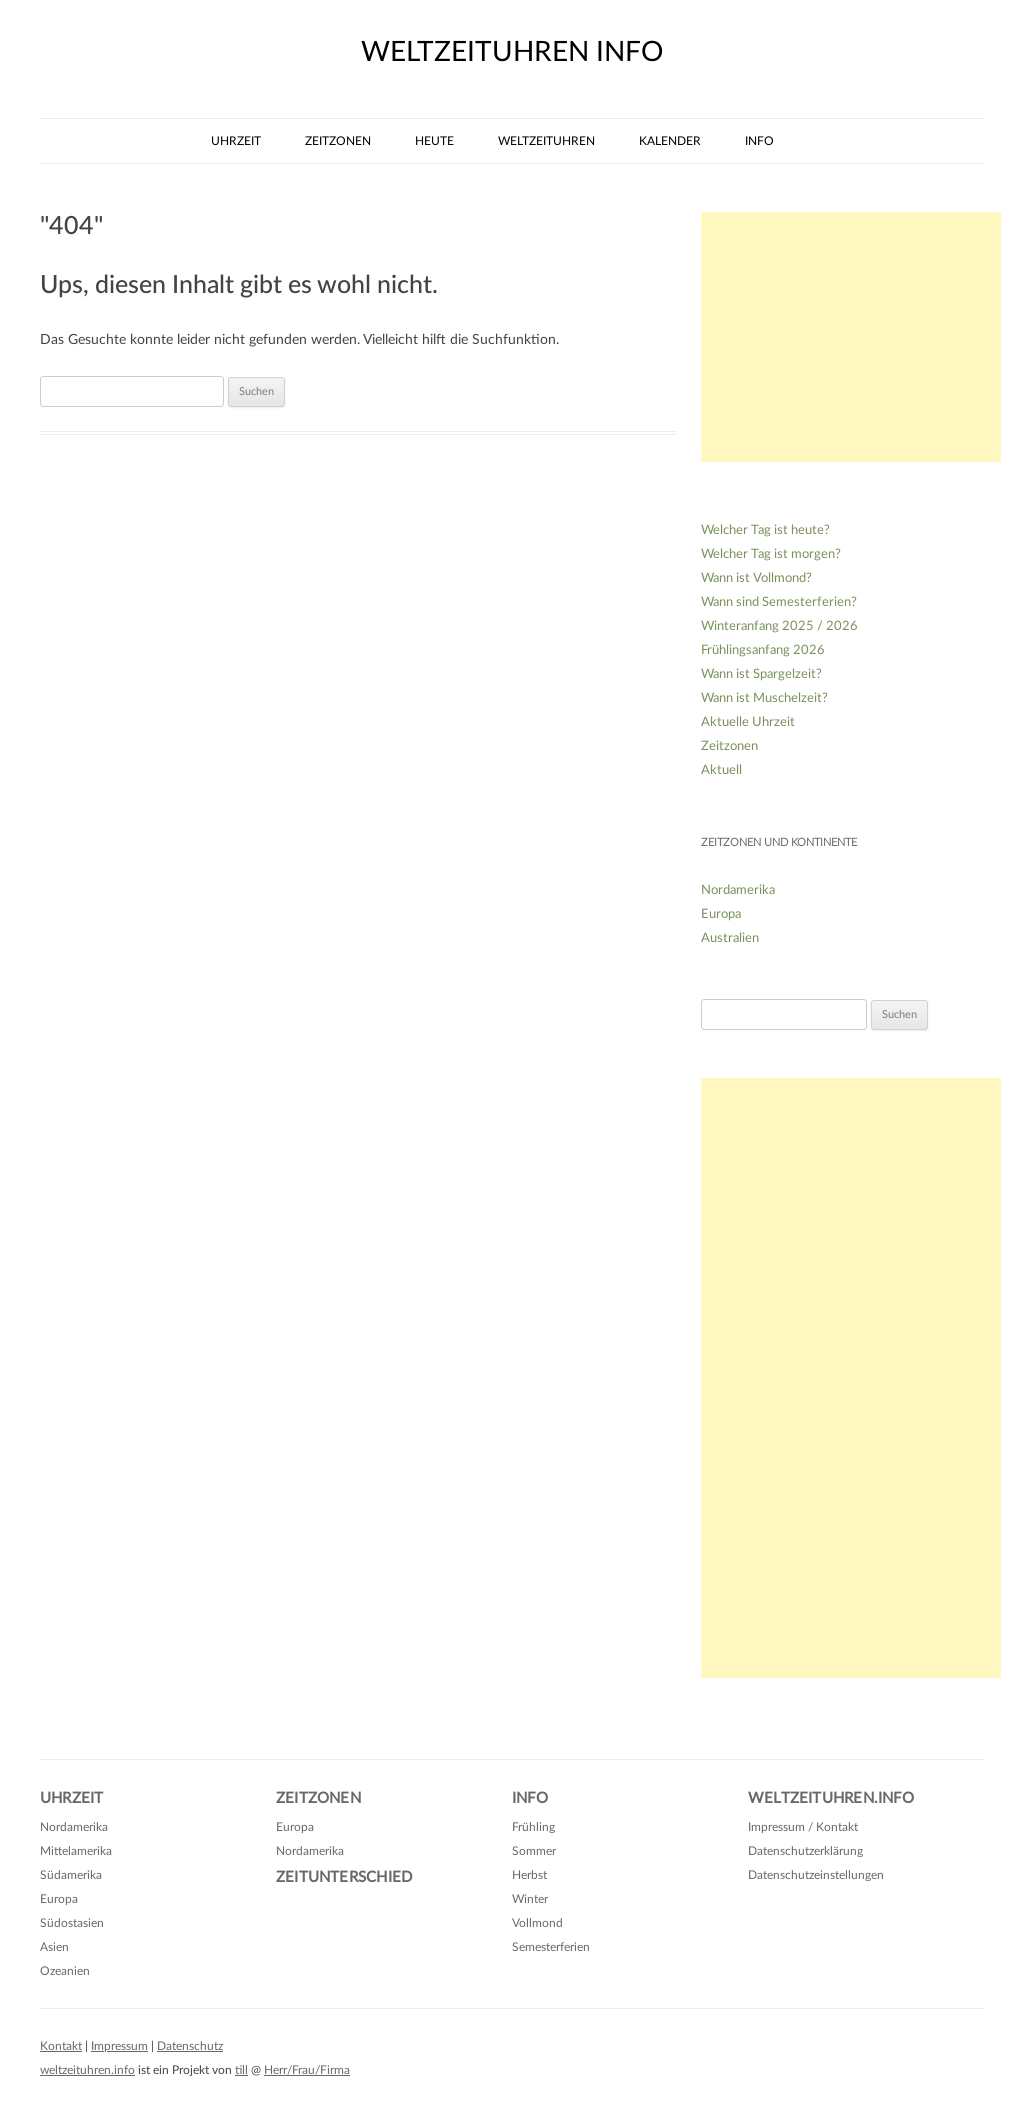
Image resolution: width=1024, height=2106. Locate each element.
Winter (530, 1899)
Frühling (533, 1827)
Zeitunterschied (344, 1877)
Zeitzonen (338, 141)
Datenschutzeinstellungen (816, 1875)
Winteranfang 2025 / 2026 (779, 626)
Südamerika (71, 1875)
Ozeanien (65, 1971)
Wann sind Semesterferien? (779, 602)
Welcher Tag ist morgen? (771, 554)
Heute (434, 141)
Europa (721, 914)
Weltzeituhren (546, 141)
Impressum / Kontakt (803, 1827)
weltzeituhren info (512, 52)
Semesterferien (551, 1947)
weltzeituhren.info (87, 2070)
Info (759, 141)
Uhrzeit (236, 141)
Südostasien (72, 1923)
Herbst (529, 1875)
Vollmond (537, 1923)
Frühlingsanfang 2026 (763, 650)
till (241, 2070)
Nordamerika (738, 890)
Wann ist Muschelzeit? (764, 698)
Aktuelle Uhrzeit (748, 722)
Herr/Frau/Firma (307, 2070)
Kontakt (61, 2046)
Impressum (119, 2046)
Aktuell (721, 770)
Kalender (670, 141)
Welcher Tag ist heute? (765, 530)
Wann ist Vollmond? (756, 578)
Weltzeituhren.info (831, 1798)
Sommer (534, 1851)
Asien (54, 1947)
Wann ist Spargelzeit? (761, 674)
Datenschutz (190, 2046)
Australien (730, 938)
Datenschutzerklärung (805, 1851)
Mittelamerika (76, 1851)
